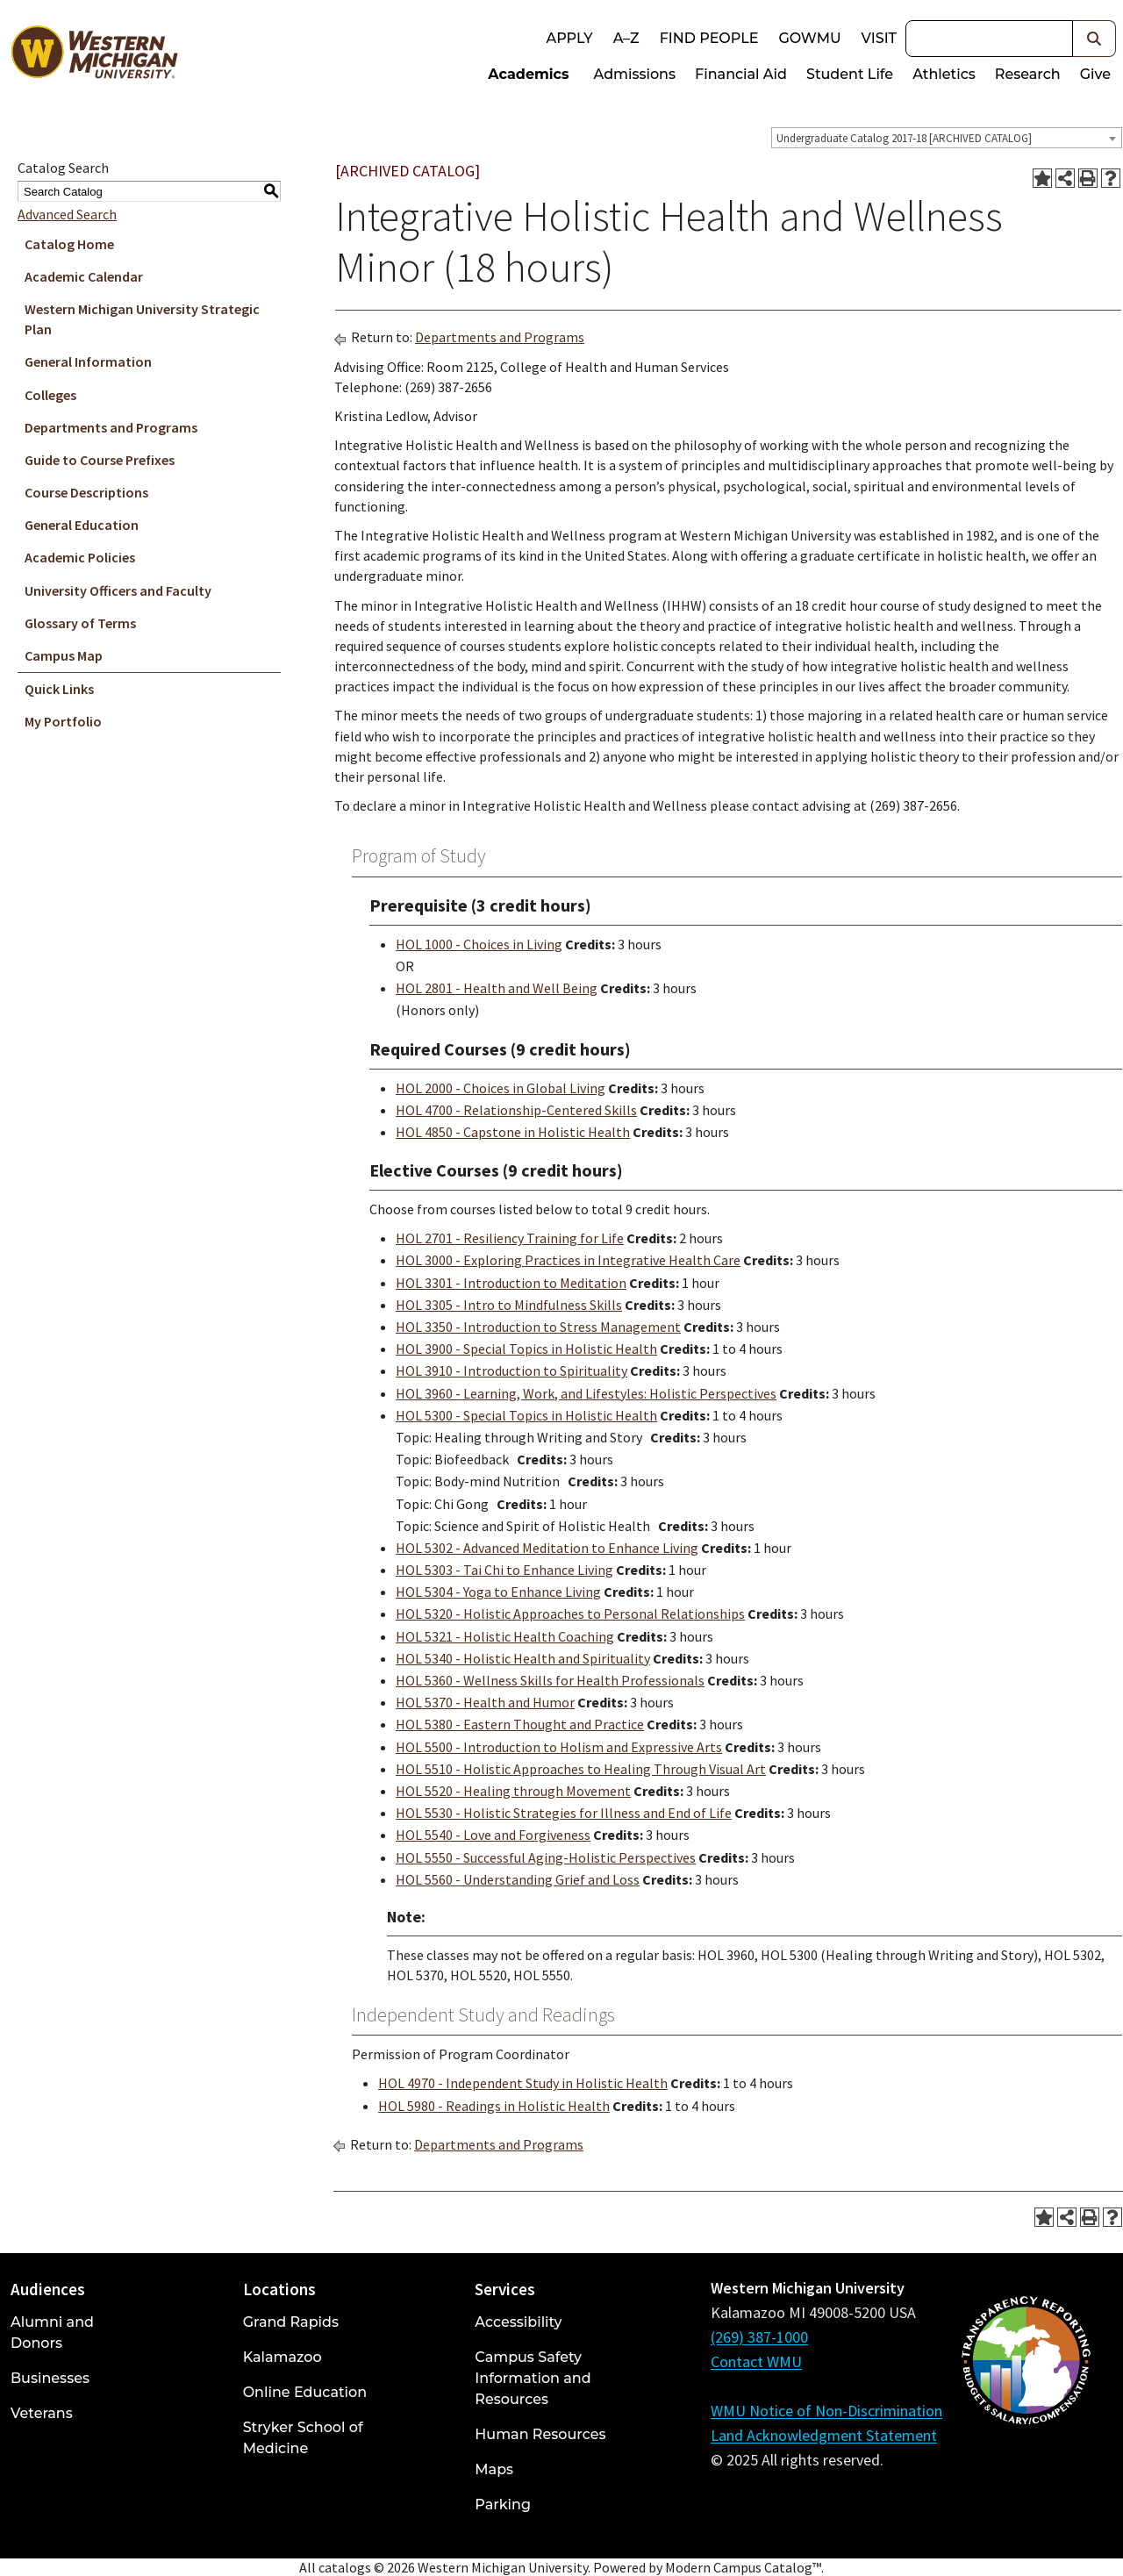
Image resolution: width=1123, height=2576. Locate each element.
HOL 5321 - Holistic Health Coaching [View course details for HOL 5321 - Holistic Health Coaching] (505, 1636)
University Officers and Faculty (118, 590)
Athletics (944, 74)
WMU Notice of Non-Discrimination (826, 2411)
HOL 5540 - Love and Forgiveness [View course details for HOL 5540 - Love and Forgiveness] (493, 1834)
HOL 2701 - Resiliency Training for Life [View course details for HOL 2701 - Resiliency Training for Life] (510, 1238)
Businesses (50, 2378)
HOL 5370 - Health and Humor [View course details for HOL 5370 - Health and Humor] (485, 1702)
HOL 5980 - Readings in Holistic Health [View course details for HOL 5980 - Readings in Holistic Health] (494, 2105)
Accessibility (518, 2322)
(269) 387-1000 (759, 2337)
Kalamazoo (282, 2357)
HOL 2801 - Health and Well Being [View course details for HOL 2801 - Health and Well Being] (496, 988)
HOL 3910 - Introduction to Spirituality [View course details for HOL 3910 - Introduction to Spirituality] (511, 1370)
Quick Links (59, 689)
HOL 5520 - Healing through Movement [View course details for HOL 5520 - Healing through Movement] (513, 1791)
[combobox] (946, 137)
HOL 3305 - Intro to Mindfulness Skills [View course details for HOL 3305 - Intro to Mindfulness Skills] (509, 1304)
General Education (82, 524)
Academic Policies (80, 557)
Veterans (42, 2413)
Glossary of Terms (80, 623)
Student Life (849, 74)
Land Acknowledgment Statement (824, 2435)
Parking (503, 2504)
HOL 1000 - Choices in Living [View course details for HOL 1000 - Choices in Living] (479, 944)
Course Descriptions (86, 492)
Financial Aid (741, 74)
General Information (88, 361)
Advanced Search (67, 214)
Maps (494, 2469)
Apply (569, 38)
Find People (709, 38)
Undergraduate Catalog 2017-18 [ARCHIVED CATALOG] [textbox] (904, 138)
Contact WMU (756, 2361)
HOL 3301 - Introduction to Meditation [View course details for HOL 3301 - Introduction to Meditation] (511, 1283)
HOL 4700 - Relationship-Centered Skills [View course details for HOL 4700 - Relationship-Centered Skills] (516, 1110)
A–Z (626, 38)
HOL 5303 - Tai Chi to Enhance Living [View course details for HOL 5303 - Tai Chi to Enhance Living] (504, 1569)
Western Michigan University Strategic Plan (142, 319)
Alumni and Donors (52, 2332)
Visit (879, 38)
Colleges (50, 395)
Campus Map (64, 655)
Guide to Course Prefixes (100, 460)
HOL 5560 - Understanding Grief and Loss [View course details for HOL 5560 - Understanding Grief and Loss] (518, 1879)
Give (1095, 74)
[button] (1094, 38)
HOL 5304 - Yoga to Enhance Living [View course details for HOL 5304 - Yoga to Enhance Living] (498, 1591)
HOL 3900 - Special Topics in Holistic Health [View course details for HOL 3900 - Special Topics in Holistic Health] (526, 1348)
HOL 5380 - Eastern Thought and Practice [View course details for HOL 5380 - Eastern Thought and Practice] (520, 1724)
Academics (528, 74)
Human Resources (540, 2434)
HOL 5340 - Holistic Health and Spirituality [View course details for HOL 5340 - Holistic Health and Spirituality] (523, 1658)
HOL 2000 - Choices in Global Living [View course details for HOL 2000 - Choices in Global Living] (500, 1088)
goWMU (809, 38)
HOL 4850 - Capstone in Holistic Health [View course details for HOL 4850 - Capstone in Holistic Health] (513, 1132)
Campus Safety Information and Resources (532, 2378)
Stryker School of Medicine (303, 2438)
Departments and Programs (111, 427)
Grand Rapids (291, 2322)
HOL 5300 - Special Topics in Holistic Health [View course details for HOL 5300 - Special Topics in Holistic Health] (526, 1415)
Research (1028, 74)
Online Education (305, 2392)
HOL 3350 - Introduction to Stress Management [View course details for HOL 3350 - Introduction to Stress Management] (538, 1326)
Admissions (635, 74)
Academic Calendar (84, 276)
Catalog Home (69, 244)
